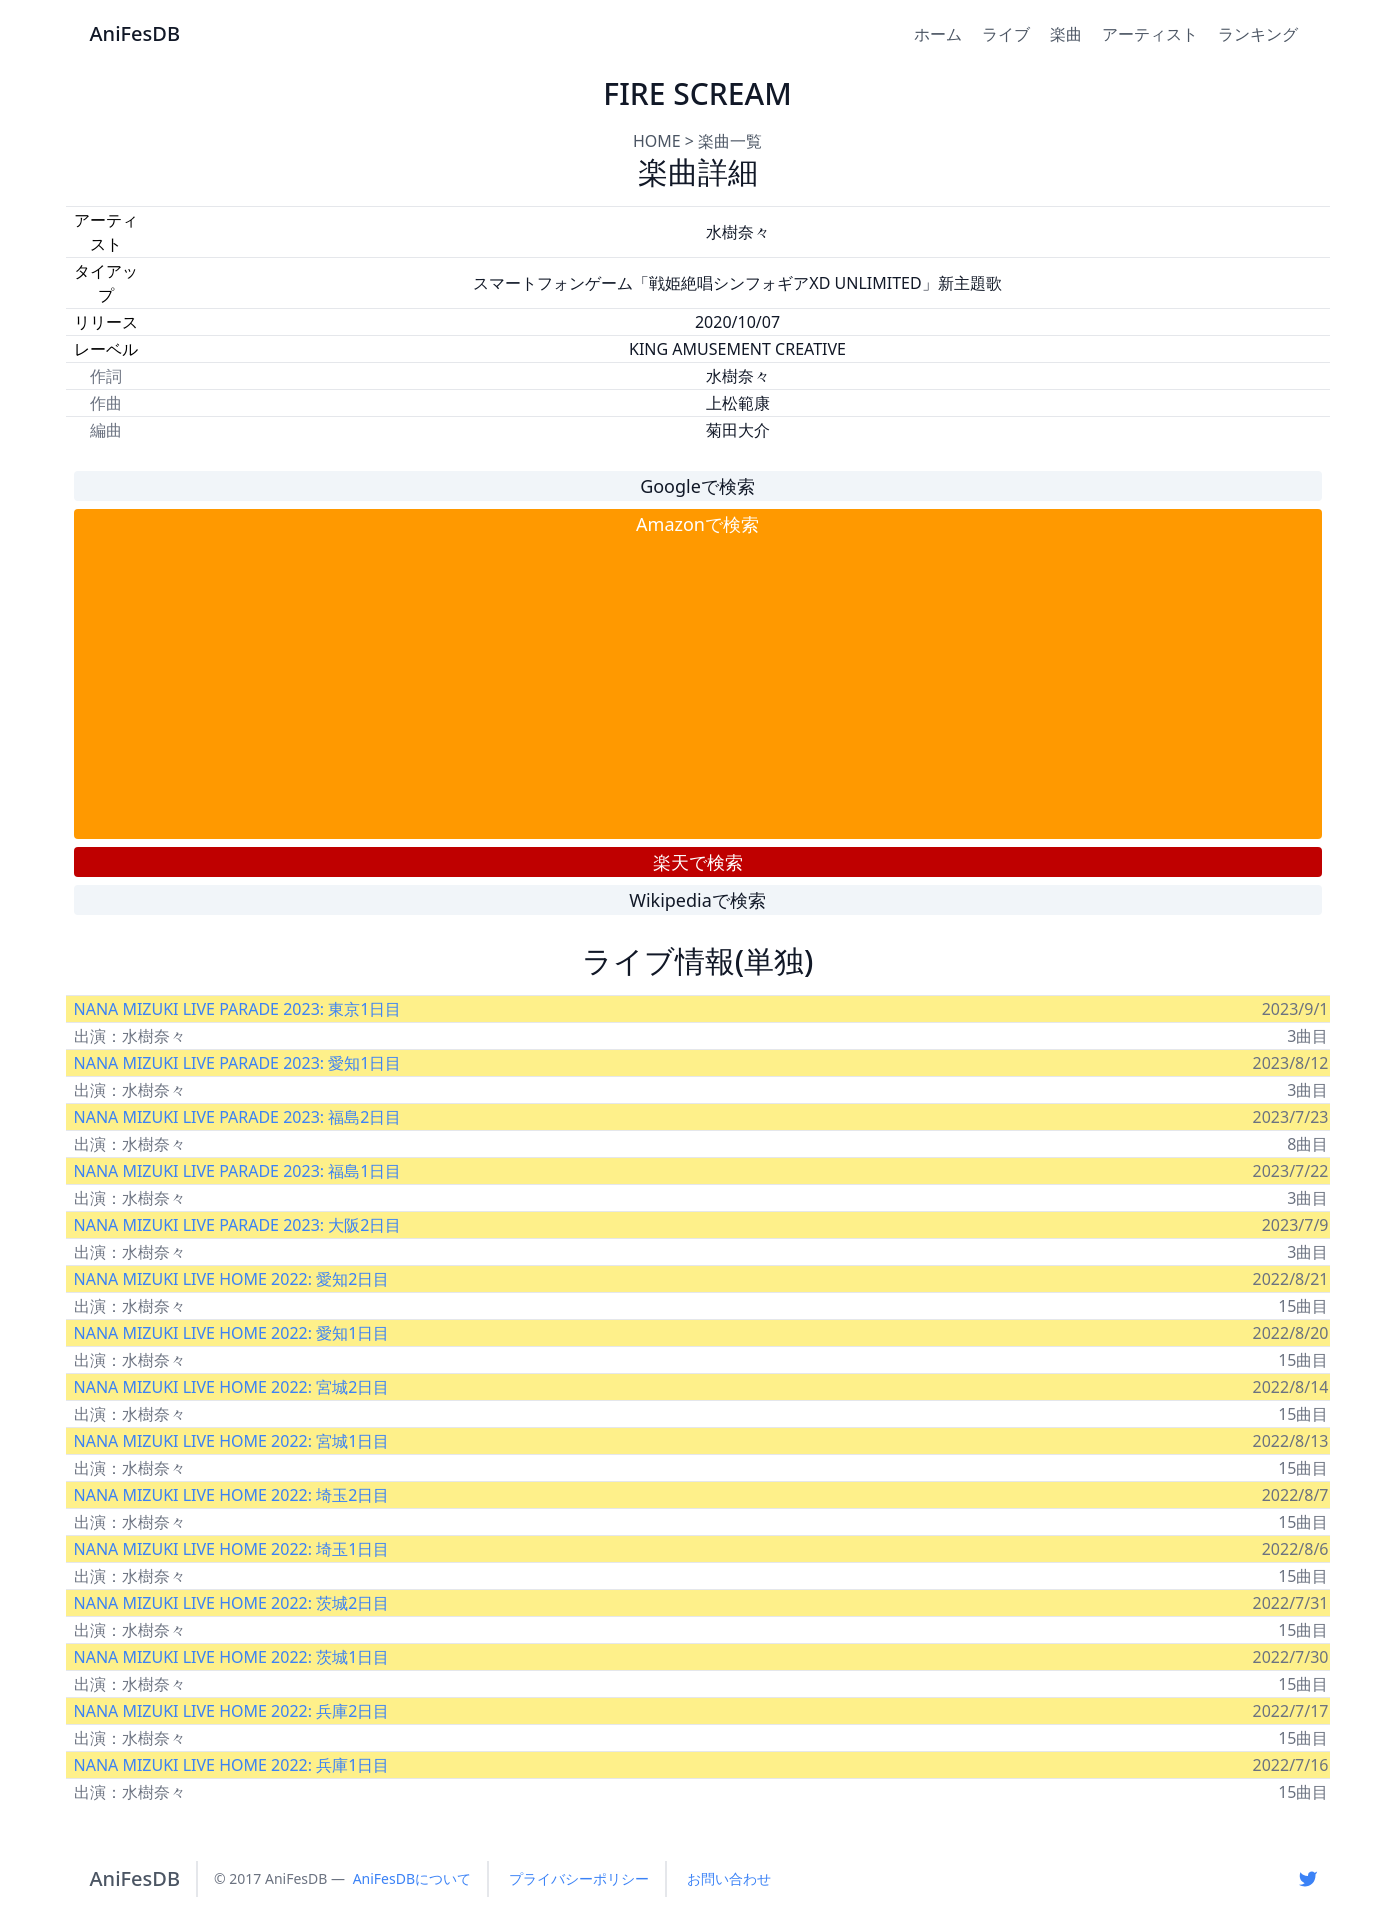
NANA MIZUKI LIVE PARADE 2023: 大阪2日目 (238, 1225)
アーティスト (1150, 34)
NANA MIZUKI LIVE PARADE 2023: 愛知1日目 (238, 1063)
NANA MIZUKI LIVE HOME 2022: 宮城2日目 (232, 1387)
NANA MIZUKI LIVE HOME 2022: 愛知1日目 (232, 1333)
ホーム (938, 34)
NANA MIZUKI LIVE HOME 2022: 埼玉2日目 (232, 1495)
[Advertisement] (698, 688)
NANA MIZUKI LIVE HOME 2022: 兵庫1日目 (232, 1765)
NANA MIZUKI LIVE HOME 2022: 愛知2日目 (232, 1279)
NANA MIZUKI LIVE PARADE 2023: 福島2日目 (238, 1117)
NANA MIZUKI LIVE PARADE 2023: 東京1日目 (238, 1009)
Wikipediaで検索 (697, 900)
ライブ (1006, 34)
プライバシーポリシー (579, 1878)
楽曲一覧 (730, 141)
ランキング (1258, 34)
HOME (657, 141)
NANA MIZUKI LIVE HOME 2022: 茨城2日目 (232, 1603)
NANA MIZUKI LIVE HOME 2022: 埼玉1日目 (232, 1549)
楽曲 (1066, 34)
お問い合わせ (729, 1878)
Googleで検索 (697, 486)
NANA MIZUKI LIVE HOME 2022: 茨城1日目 (232, 1657)
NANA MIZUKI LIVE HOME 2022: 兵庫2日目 (232, 1711)
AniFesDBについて (412, 1878)
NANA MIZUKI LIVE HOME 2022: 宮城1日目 (232, 1441)
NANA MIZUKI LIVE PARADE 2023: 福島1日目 (238, 1171)
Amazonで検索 (697, 524)
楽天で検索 (698, 862)
